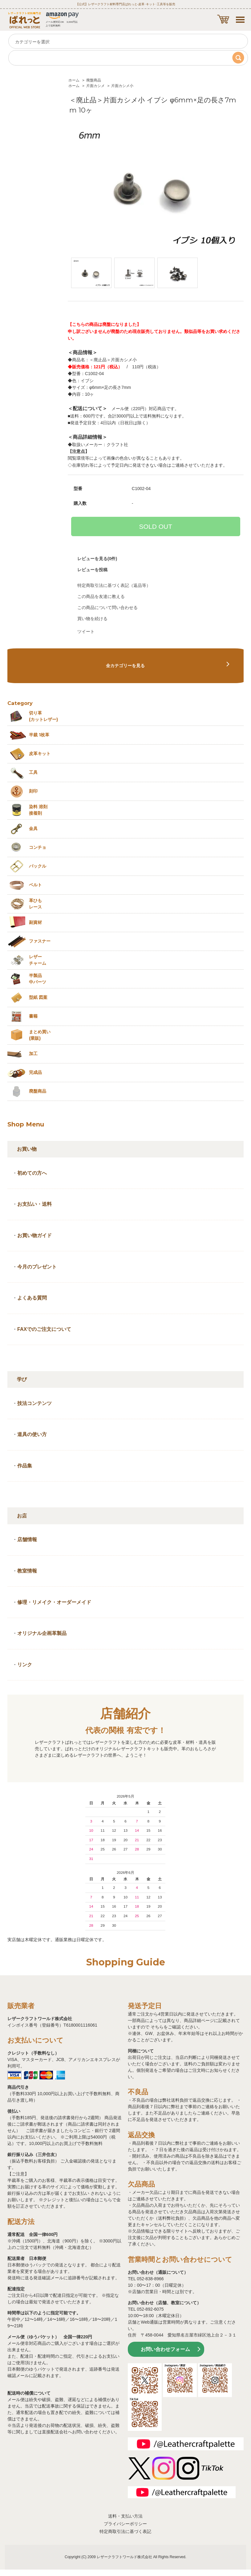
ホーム (73, 80)
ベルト (35, 885)
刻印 (33, 791)
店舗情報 (27, 1539)
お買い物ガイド (34, 1235)
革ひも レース (35, 904)
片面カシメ (95, 86)
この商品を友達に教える (101, 596)
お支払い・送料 (34, 1204)
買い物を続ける (92, 618)
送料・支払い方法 (125, 2516)
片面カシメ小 (122, 86)
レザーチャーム (37, 960)
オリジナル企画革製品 (42, 1633)
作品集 (24, 1465)
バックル (37, 866)
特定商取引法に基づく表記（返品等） (114, 585)
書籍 (33, 1016)
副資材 (35, 922)
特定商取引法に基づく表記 (125, 2531)
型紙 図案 (38, 997)
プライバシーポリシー (125, 2523)
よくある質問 (32, 1297)
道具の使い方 (32, 1434)
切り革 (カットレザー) (43, 716)
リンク (24, 1664)
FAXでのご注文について (44, 1329)
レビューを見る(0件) (97, 558)
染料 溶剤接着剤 (38, 810)
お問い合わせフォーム (165, 2349)
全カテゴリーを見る (125, 665)
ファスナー (40, 941)
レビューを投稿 (92, 569)
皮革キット (40, 753)
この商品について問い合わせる (107, 607)
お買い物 (27, 1149)
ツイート (86, 631)
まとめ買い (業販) (40, 1035)
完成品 (35, 1072)
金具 (33, 828)
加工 (33, 1053)
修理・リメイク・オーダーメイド (54, 1602)
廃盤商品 (93, 80)
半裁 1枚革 (39, 735)
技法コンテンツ (34, 1403)
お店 (22, 1515)
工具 (33, 772)
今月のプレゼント (37, 1266)
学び (22, 1379)
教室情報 (27, 1570)
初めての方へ (32, 1173)
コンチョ (37, 847)
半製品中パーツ (37, 979)
